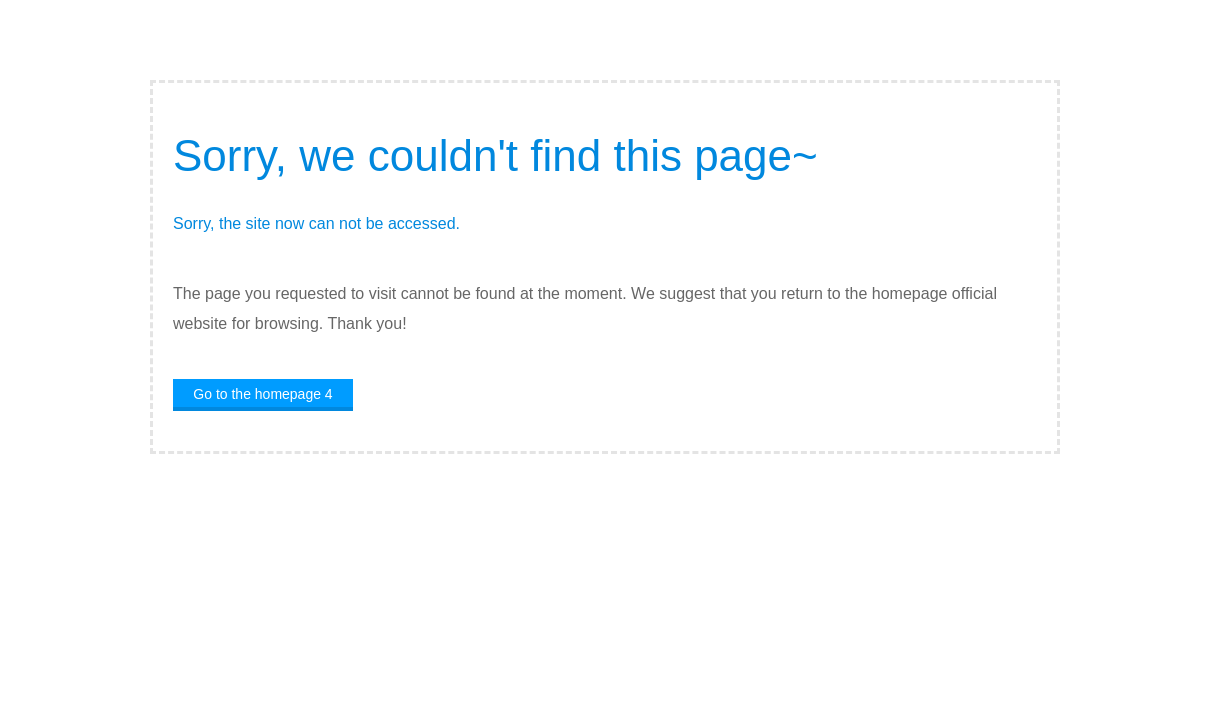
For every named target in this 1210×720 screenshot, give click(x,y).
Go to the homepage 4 (262, 394)
